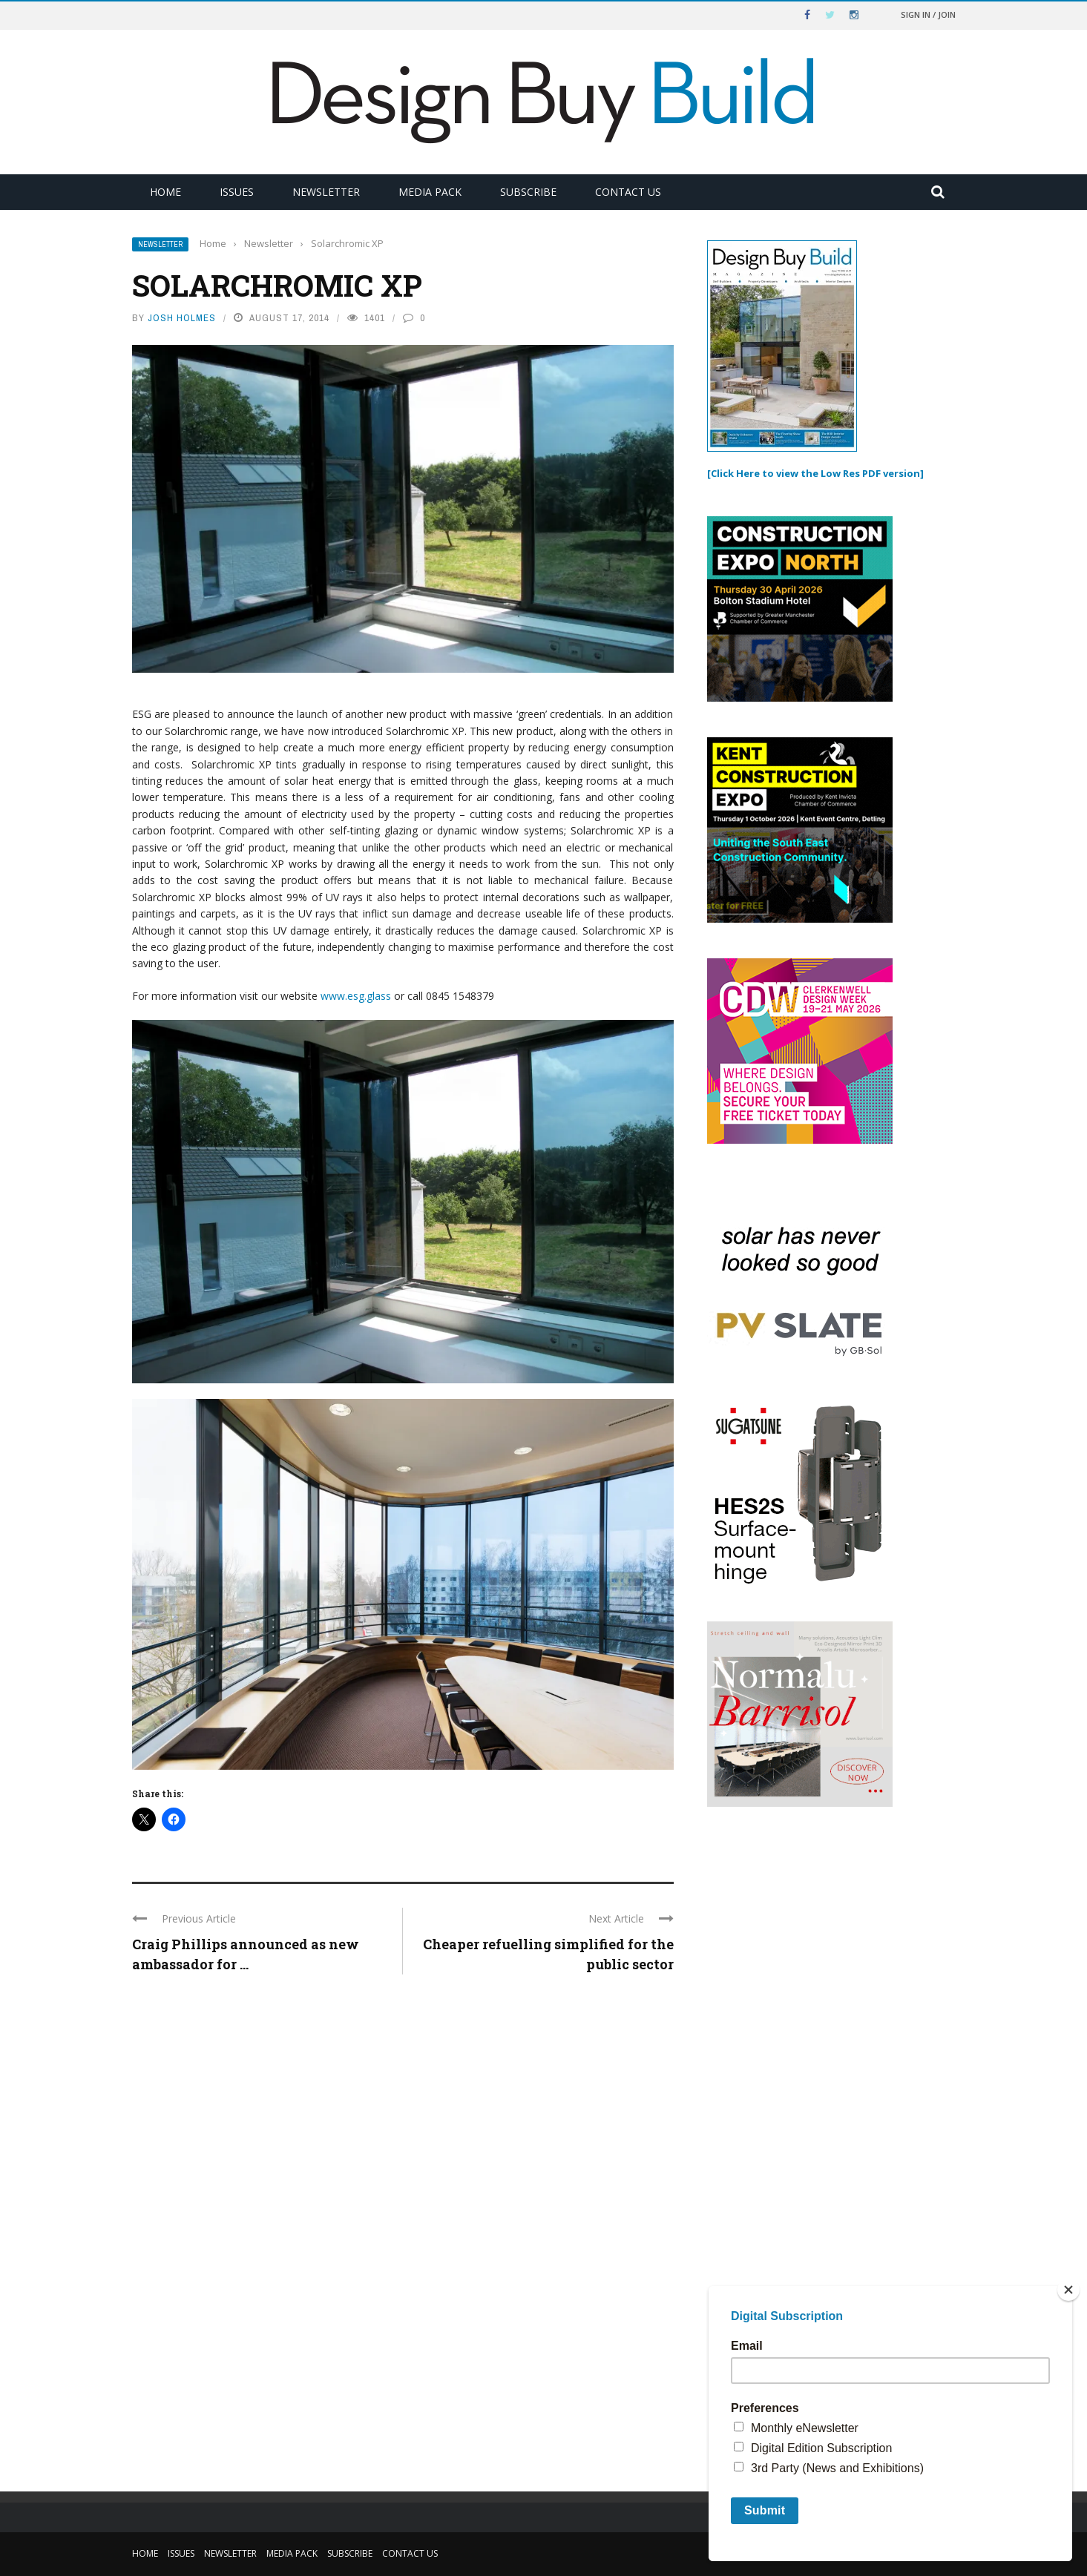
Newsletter (326, 192)
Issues (237, 192)
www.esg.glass (356, 996)
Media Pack (430, 192)
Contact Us (628, 192)
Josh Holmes (182, 318)
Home (165, 192)
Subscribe (528, 192)
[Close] (1068, 2290)
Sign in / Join (928, 14)
